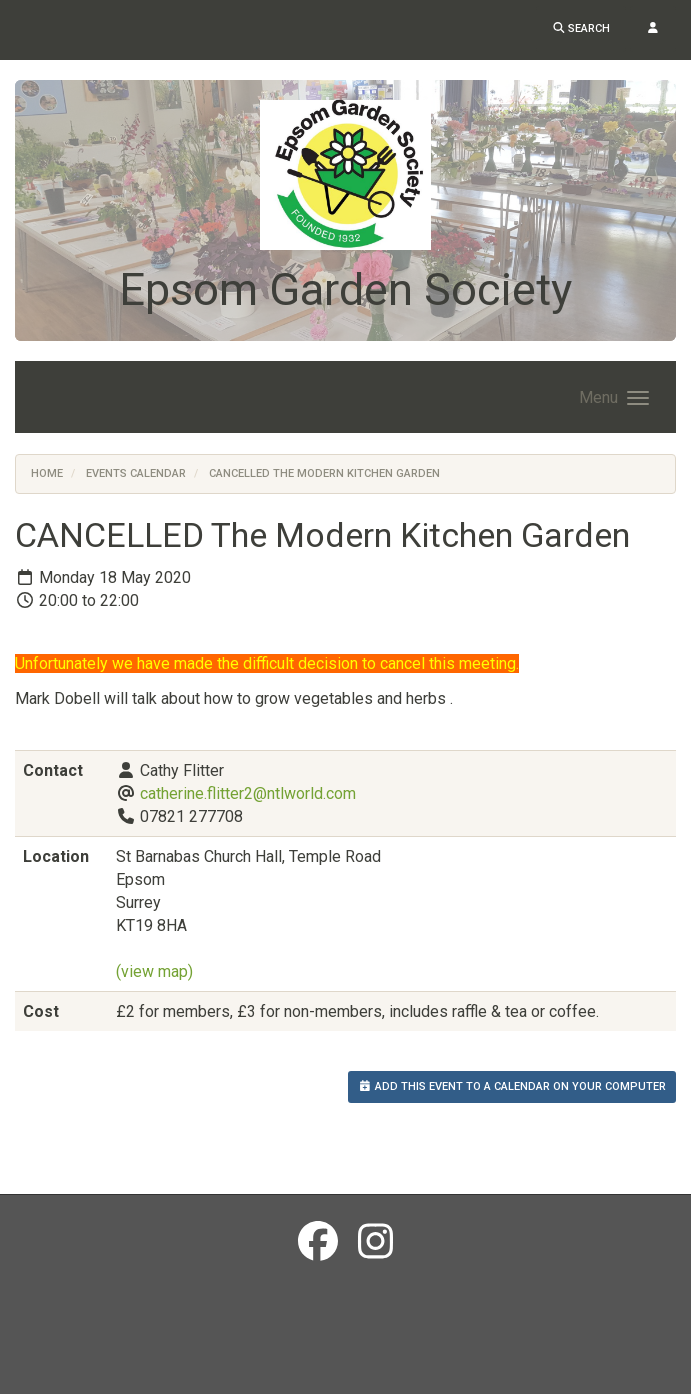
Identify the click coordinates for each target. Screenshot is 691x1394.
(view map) (154, 971)
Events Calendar (136, 473)
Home (47, 473)
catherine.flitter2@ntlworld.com (248, 793)
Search (581, 28)
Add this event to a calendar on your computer (512, 1086)
